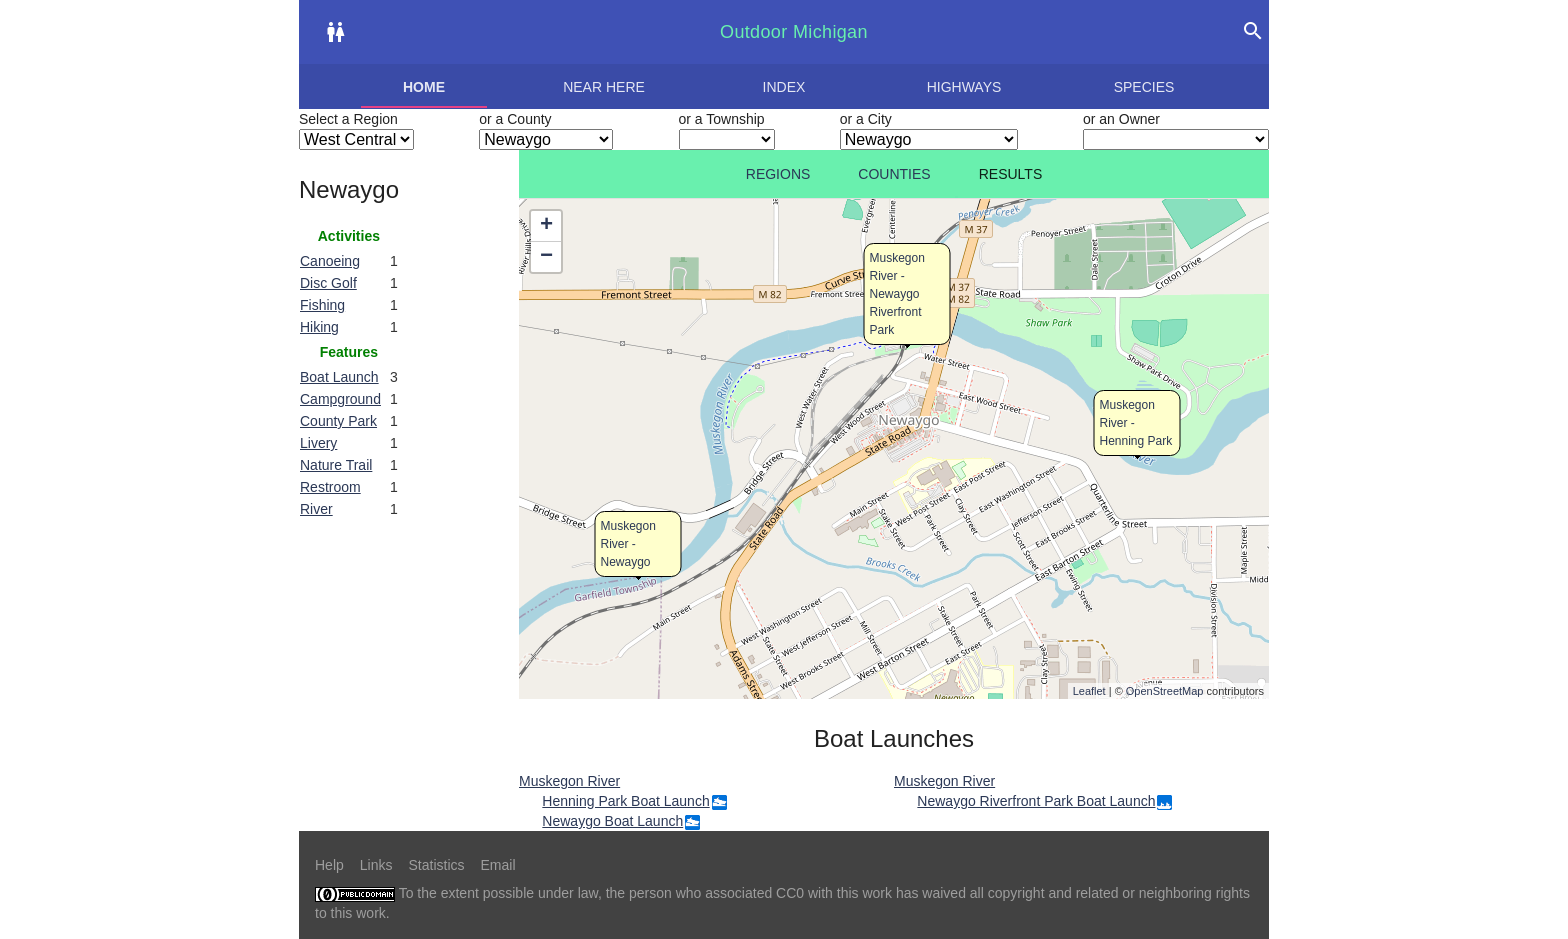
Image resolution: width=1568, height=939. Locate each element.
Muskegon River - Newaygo (628, 544)
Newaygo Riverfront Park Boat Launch (1036, 801)
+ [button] (546, 226)
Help (329, 865)
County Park (338, 421)
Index (784, 87)
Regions (778, 174)
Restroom (330, 487)
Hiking (319, 327)
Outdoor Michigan (794, 32)
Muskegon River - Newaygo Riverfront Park (897, 294)
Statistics (436, 865)
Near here (604, 87)
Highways (964, 87)
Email (498, 865)
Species (1144, 87)
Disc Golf (328, 283)
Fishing (322, 305)
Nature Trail (336, 465)
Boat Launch (339, 377)
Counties (894, 174)
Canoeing (330, 261)
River (316, 509)
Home (424, 87)
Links (376, 865)
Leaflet (1089, 691)
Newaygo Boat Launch (612, 821)
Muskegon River (569, 781)
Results (1011, 174)
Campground (340, 399)
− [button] (546, 257)
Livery (318, 443)
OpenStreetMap (1165, 691)
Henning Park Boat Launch (625, 801)
